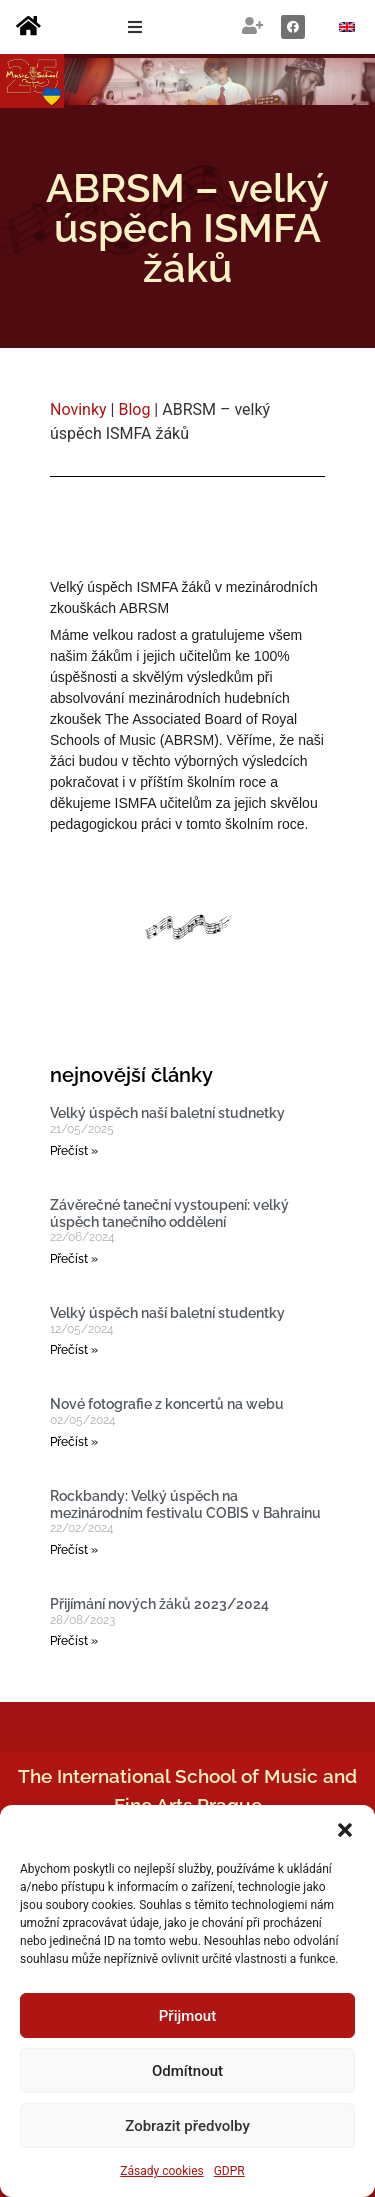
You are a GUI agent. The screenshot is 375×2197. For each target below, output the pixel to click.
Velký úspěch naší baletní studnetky (167, 1113)
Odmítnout (187, 2071)
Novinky (78, 409)
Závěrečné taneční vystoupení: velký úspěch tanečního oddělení (169, 1213)
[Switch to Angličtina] (347, 27)
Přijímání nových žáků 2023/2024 (159, 1604)
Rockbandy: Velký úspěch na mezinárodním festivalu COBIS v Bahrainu (185, 1504)
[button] (345, 1830)
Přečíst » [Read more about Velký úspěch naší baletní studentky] (74, 1350)
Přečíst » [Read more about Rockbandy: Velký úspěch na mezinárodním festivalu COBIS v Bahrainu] (74, 1550)
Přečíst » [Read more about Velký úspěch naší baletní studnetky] (74, 1151)
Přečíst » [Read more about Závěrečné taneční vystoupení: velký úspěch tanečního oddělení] (74, 1259)
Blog (134, 409)
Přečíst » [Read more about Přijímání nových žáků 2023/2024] (74, 1641)
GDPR (229, 2171)
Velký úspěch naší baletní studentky (167, 1313)
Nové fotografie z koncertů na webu (167, 1404)
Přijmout (187, 2016)
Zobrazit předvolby (187, 2126)
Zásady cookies (161, 2171)
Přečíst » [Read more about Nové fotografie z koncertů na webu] (74, 1442)
